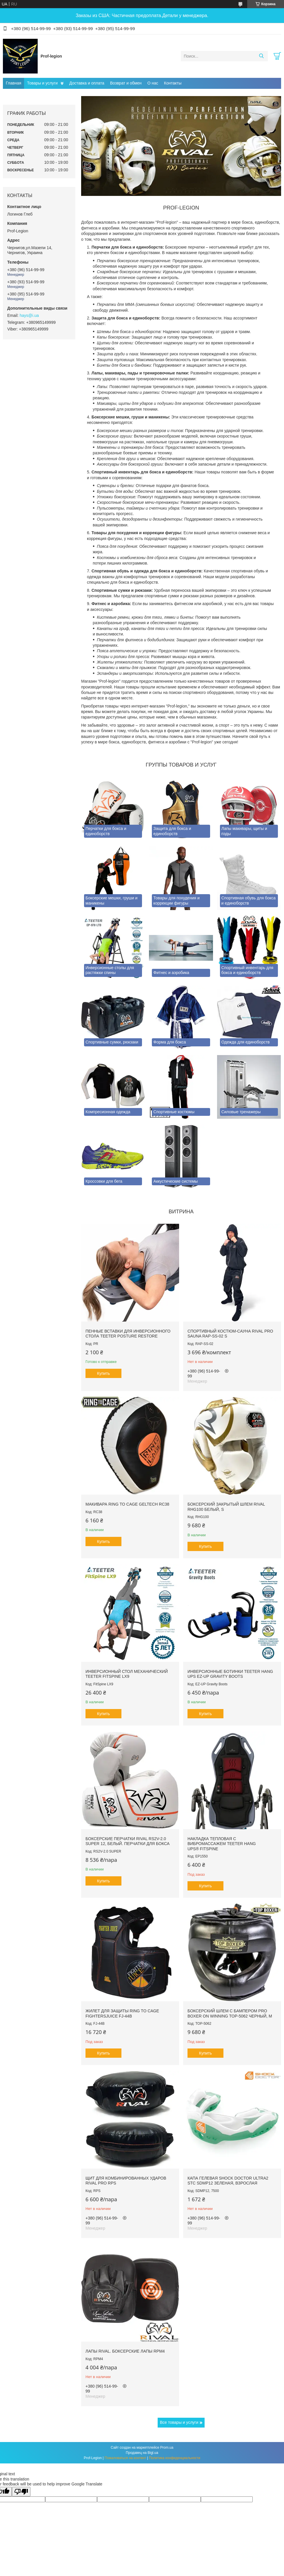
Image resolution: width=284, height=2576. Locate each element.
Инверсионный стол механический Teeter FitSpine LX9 (126, 1674)
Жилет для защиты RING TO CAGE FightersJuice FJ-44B (122, 2013)
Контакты (172, 83)
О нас (153, 83)
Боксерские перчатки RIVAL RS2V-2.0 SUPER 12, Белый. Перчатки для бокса (127, 1841)
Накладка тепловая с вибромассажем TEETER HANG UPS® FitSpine (221, 1843)
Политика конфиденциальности (174, 2458)
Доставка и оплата (86, 83)
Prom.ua (166, 2447)
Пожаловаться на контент (125, 2458)
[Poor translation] (21, 2491)
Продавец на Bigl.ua (142, 2453)
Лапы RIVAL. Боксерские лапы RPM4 (125, 2351)
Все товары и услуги (179, 2422)
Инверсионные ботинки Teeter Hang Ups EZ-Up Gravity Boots (230, 1674)
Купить (103, 1373)
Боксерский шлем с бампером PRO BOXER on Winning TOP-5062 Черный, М (229, 2013)
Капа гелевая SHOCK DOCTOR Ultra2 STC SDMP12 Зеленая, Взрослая (227, 2181)
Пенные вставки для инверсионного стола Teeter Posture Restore (127, 1334)
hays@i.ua (29, 315)
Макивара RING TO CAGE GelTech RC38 (127, 1504)
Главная (13, 83)
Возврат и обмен (126, 83)
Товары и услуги (42, 83)
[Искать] (261, 56)
